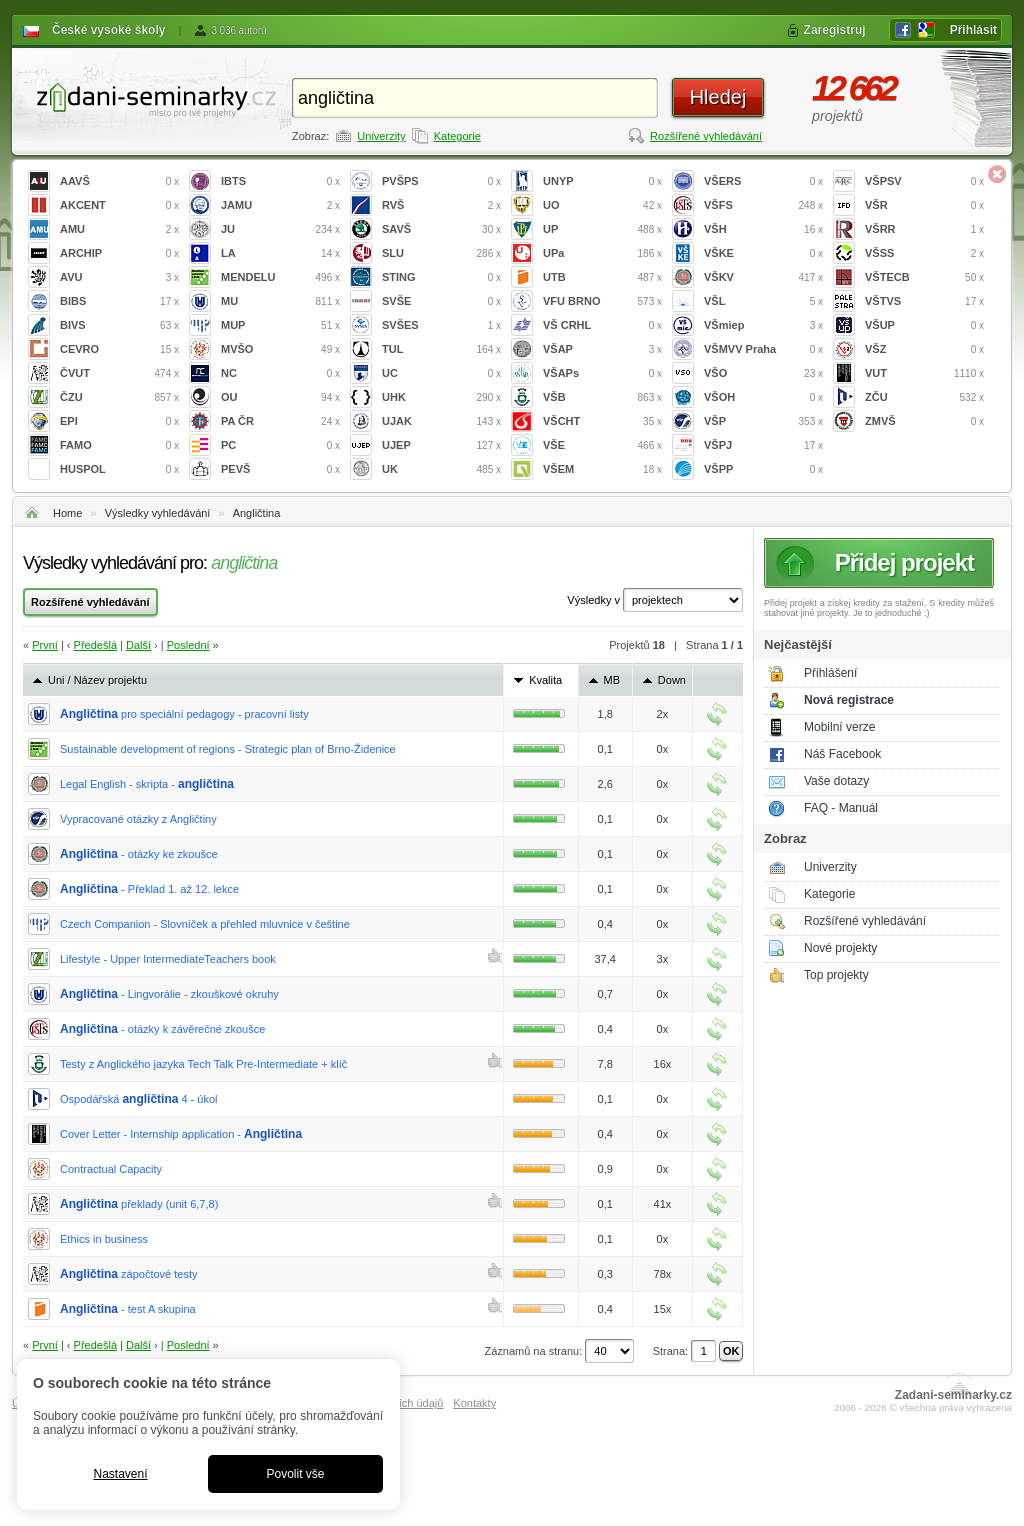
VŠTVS (924, 301)
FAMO (119, 445)
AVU (119, 277)
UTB (602, 277)
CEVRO (119, 349)
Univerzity (381, 136)
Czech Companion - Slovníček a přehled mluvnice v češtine (205, 924)
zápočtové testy (129, 1274)
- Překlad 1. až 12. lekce (149, 889)
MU (280, 301)
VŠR (924, 205)
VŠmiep (763, 325)
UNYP (602, 181)
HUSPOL (119, 469)
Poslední (188, 645)
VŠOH (763, 397)
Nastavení (120, 1474)
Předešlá (95, 645)
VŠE (602, 445)
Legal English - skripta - (147, 784)
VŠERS (763, 181)
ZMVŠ (924, 421)
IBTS (280, 181)
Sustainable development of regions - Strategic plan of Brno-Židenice (228, 749)
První (45, 645)
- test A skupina (128, 1309)
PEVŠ (280, 469)
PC (280, 445)
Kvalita (545, 680)
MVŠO (280, 349)
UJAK (441, 421)
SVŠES (441, 325)
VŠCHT (602, 421)
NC (280, 373)
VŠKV (763, 277)
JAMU (280, 205)
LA (280, 253)
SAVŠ (441, 229)
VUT (924, 373)
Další (138, 645)
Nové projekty (840, 948)
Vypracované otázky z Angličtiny (138, 819)
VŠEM (602, 469)
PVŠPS (441, 181)
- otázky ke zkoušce (139, 854)
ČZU (119, 397)
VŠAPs (602, 373)
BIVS (119, 325)
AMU (119, 229)
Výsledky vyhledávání (158, 513)
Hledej (718, 97)
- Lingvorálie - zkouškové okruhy (169, 994)
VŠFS (763, 205)
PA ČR (280, 421)
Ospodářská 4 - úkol (139, 1099)
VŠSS (924, 253)
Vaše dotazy (836, 781)
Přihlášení (830, 673)
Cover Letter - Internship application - (181, 1134)
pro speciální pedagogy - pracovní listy (184, 714)
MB (612, 680)
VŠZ (924, 349)
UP (602, 229)
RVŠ (441, 205)
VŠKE (763, 253)
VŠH (763, 229)
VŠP (763, 421)
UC (441, 373)
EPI (119, 421)
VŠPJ (763, 445)
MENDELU (280, 277)
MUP (280, 325)
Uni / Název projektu (97, 680)
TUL (441, 349)
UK (441, 469)
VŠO (763, 373)
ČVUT (119, 373)
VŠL (763, 301)
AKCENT (119, 205)
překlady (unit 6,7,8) (139, 1204)
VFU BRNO (602, 301)
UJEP (441, 445)
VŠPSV (924, 181)
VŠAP (602, 349)
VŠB (602, 397)
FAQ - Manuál (841, 808)
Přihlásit (973, 30)
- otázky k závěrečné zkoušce (162, 1029)
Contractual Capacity (111, 1169)
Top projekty (836, 975)
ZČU (924, 397)
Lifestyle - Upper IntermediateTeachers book (168, 959)
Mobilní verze (839, 727)
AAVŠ (119, 181)
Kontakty (474, 1403)
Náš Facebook (842, 754)
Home (67, 513)
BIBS (119, 301)
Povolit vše (295, 1474)
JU (280, 229)
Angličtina (257, 513)
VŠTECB (924, 277)
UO (602, 205)
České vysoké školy (108, 30)
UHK (441, 397)
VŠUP (924, 325)
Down (672, 680)
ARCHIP (119, 253)
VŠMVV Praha (763, 349)
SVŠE (441, 301)
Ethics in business (104, 1239)
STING (441, 277)
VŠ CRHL (602, 325)
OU (280, 397)
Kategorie (457, 136)
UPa (602, 253)
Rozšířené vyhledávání (706, 136)
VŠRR (924, 229)
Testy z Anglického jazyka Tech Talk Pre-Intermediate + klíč (203, 1064)
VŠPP (763, 469)
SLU (441, 253)
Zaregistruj (835, 30)
